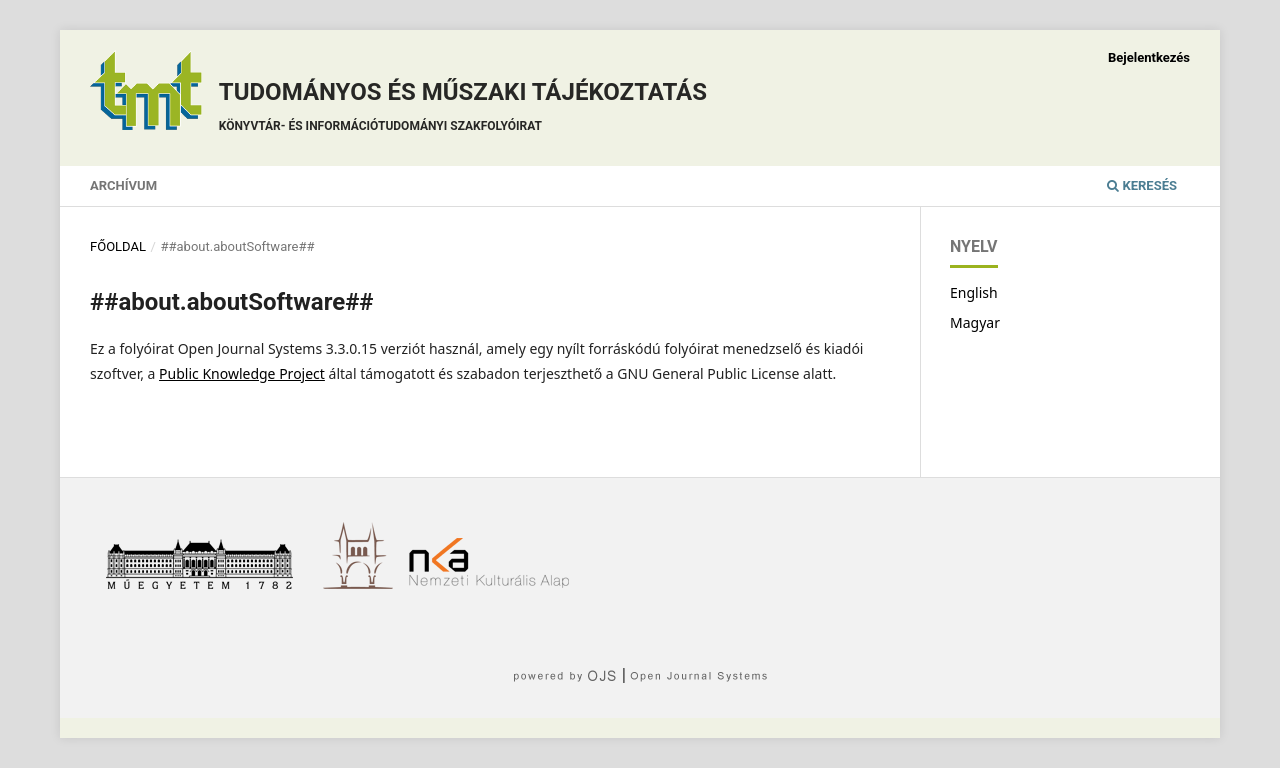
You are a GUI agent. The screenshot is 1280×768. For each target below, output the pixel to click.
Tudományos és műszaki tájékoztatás (463, 109)
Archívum (123, 185)
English (974, 292)
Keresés (1142, 185)
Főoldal (118, 246)
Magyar (975, 322)
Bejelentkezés (1149, 57)
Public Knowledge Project (242, 373)
